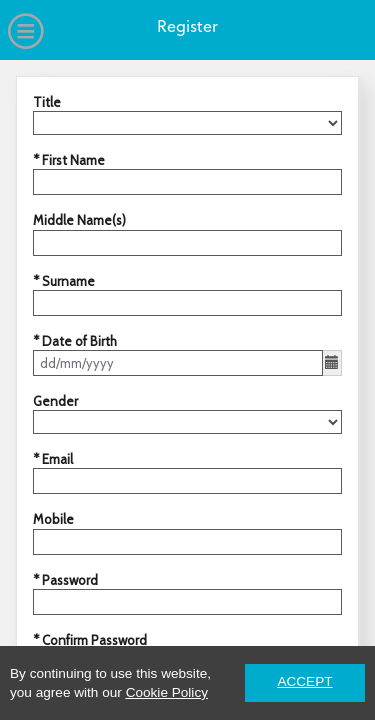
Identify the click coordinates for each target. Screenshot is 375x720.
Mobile (53, 519)
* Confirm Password (90, 640)
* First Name (69, 160)
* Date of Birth (75, 341)
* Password (65, 580)
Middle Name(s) (79, 220)
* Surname (64, 281)
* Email (53, 459)
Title (47, 102)
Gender (55, 401)
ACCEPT (304, 681)
